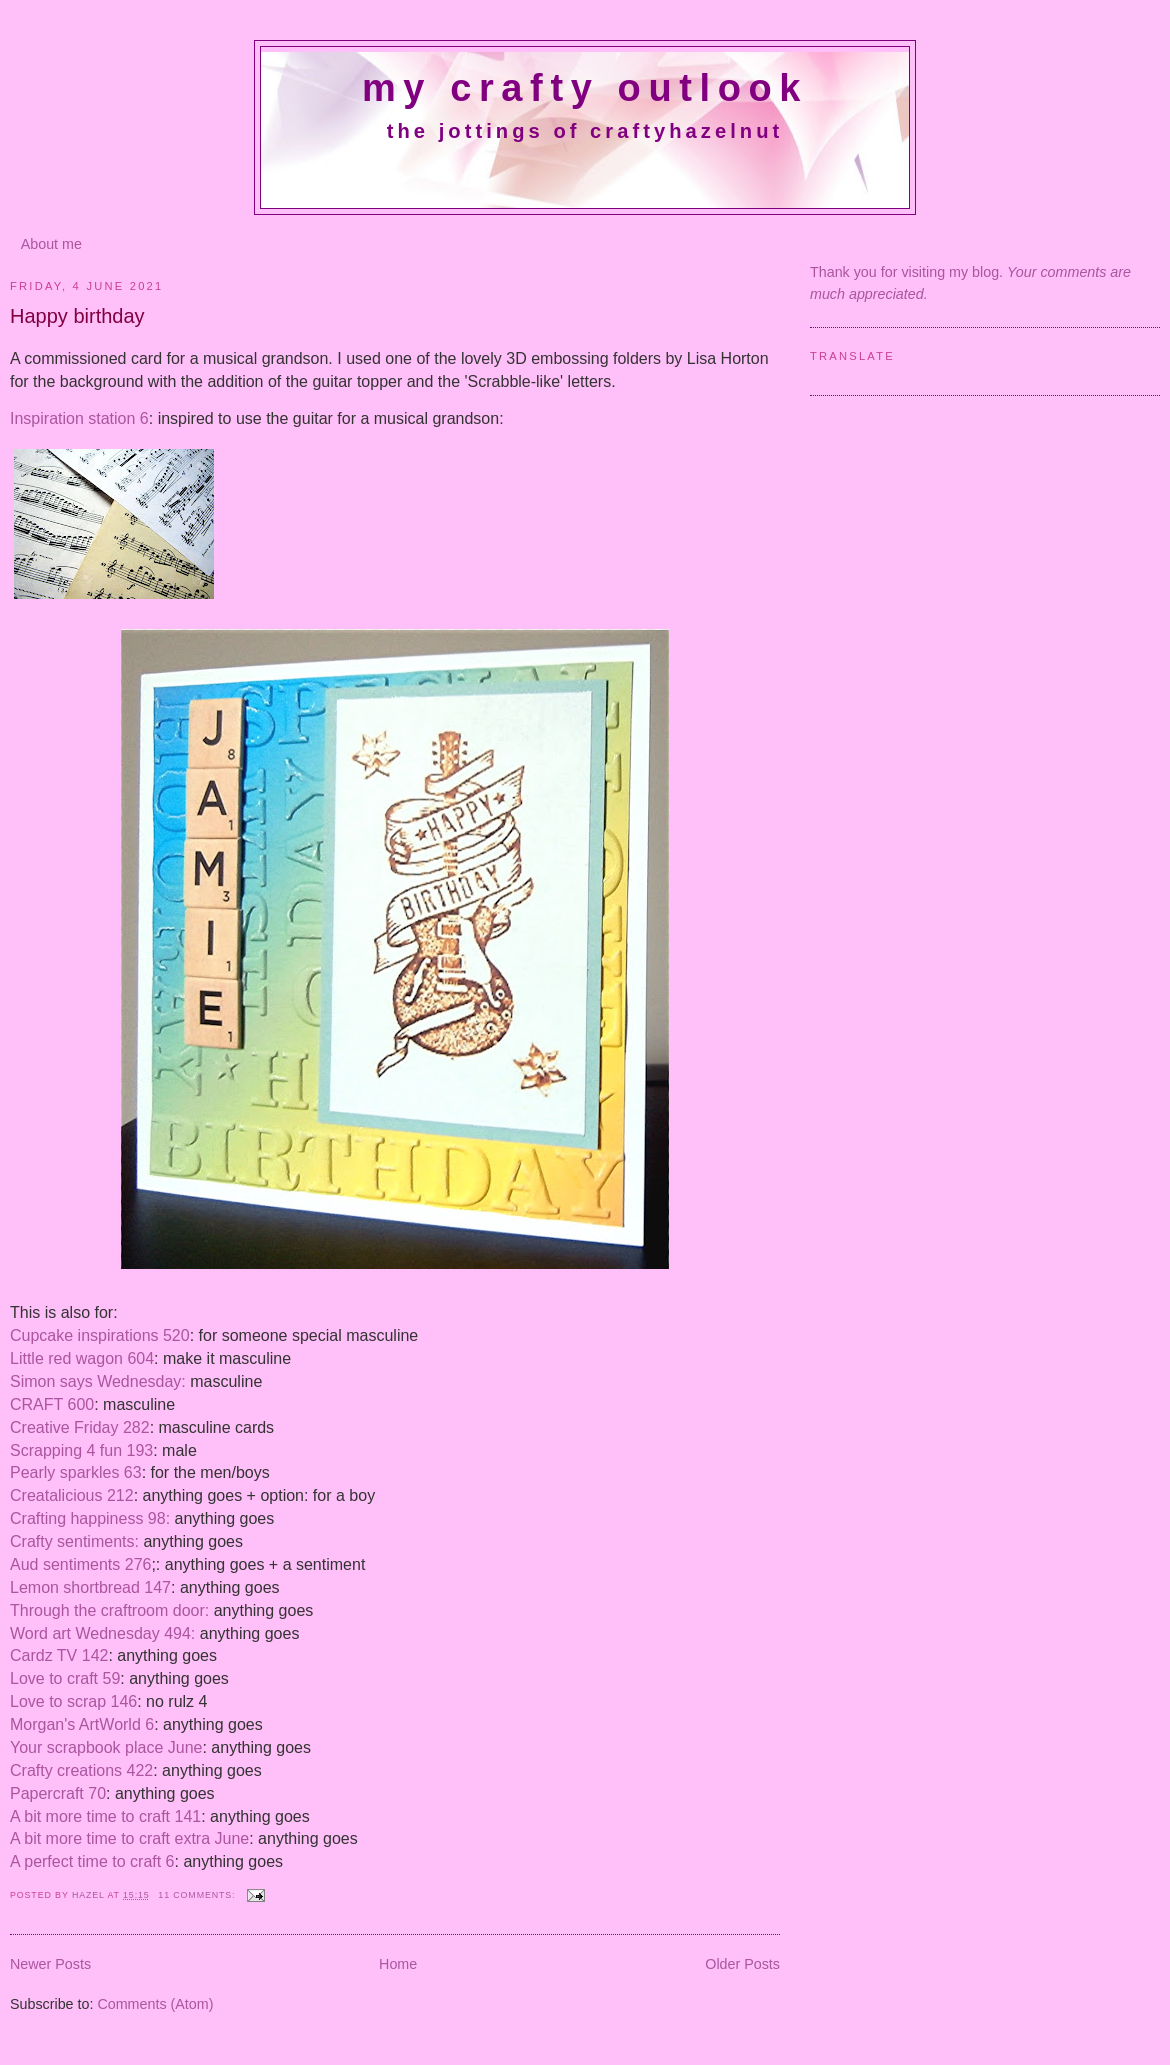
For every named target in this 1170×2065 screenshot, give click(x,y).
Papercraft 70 (58, 1793)
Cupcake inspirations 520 (100, 1335)
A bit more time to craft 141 (105, 1816)
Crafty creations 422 (81, 1770)
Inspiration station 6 (79, 418)
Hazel (90, 1895)
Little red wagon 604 (82, 1358)
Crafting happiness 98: (90, 1518)
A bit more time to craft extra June (129, 1838)
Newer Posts (50, 1964)
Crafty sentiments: (74, 1541)
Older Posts (742, 1964)
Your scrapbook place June (106, 1747)
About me (51, 244)
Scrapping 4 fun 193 (81, 1450)
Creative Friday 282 (80, 1427)
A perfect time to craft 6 (92, 1861)
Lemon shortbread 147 (90, 1587)
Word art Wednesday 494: (102, 1633)
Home (398, 1964)
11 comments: (198, 1895)
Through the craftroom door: (109, 1610)
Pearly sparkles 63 (76, 1472)
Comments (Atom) (155, 2004)
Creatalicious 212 (72, 1495)
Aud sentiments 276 (80, 1564)
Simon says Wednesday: (98, 1381)
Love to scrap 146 (73, 1701)
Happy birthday (77, 316)
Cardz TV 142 (59, 1655)
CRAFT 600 (52, 1404)
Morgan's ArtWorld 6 (82, 1724)
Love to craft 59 (65, 1678)
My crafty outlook (585, 88)
